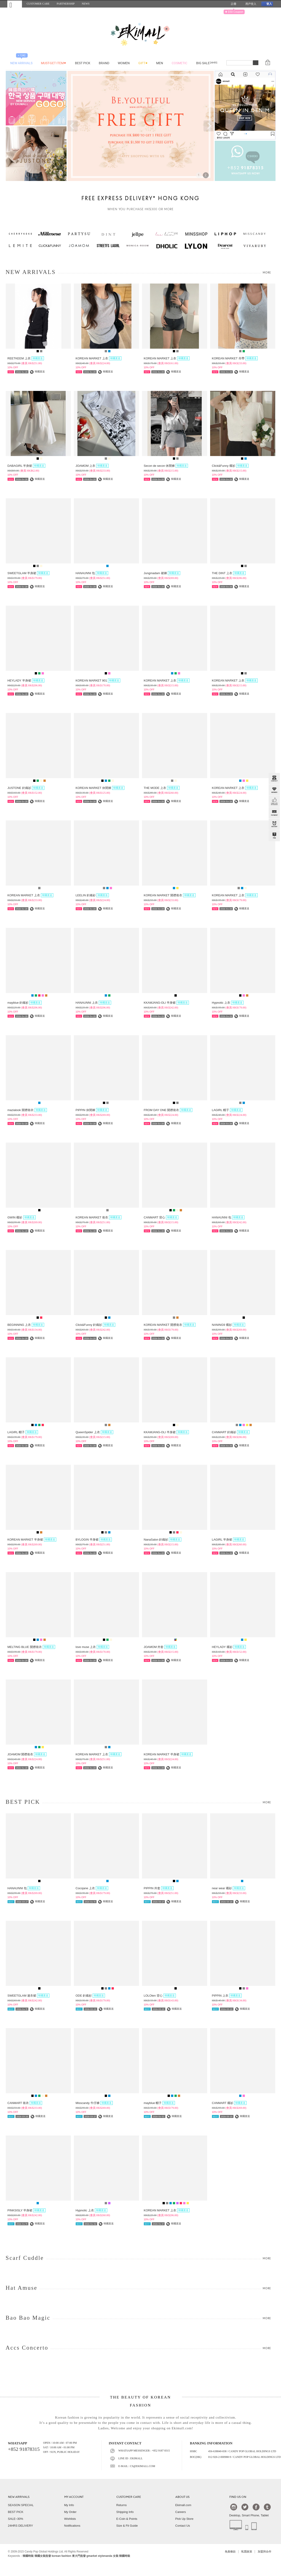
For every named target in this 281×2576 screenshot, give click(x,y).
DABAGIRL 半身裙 (26, 466)
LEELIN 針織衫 (92, 895)
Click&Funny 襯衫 (230, 466)
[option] (36, 101)
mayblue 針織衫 (25, 1003)
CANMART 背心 (161, 1217)
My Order (70, 2512)
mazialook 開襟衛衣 (27, 1110)
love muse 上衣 (92, 1647)
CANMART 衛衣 (25, 2103)
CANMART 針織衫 (230, 1432)
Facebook (256, 2507)
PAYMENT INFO (274, 813)
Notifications (72, 2525)
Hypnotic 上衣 (228, 1003)
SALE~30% (15, 2518)
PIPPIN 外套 (159, 1888)
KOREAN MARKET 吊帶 (235, 358)
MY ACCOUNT (73, 2497)
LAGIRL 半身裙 (228, 1539)
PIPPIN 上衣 (227, 1996)
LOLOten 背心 (160, 1996)
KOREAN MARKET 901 (98, 680)
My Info (69, 2505)
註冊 (232, 4)
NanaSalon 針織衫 (163, 1539)
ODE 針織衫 (90, 1996)
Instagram (234, 2507)
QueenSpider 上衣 (94, 1432)
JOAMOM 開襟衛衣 (27, 1754)
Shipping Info (125, 2512)
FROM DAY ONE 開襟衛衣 (168, 1110)
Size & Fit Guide (127, 2525)
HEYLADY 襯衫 (229, 1647)
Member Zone (274, 790)
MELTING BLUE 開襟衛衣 (31, 1647)
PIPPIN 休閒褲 (92, 1110)
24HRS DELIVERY (20, 2525)
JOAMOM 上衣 (92, 466)
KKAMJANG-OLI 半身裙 (166, 1003)
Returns (121, 2505)
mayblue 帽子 (159, 2103)
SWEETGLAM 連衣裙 (29, 1996)
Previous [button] (72, 125)
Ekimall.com (183, 2505)
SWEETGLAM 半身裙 (29, 573)
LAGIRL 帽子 (227, 1110)
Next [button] (208, 125)
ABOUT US (182, 2497)
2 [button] (206, 175)
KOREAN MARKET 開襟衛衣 (169, 895)
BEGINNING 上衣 (26, 1325)
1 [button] (199, 175)
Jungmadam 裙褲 (162, 573)
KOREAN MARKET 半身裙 (32, 1539)
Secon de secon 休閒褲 (166, 466)
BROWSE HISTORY (274, 824)
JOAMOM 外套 (160, 1647)
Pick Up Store (184, 2518)
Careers (180, 2512)
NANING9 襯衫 (228, 1325)
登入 (267, 3)
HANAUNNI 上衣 (93, 1003)
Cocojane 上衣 (92, 1888)
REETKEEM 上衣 (26, 358)
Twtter (245, 2507)
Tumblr (267, 2507)
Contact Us (182, 2525)
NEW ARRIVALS (18, 2497)
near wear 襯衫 (228, 1888)
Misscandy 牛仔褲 (94, 2103)
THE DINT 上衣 (229, 573)
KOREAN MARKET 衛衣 (98, 1217)
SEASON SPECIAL (21, 2505)
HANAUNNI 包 (92, 573)
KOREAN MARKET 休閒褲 (100, 788)
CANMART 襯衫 (229, 2103)
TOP (273, 858)
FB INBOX (274, 801)
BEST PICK (16, 2512)
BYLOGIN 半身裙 (94, 1539)
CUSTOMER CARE (128, 2497)
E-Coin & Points (126, 2518)
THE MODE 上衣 (161, 788)
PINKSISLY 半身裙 (27, 2210)
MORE (267, 272)
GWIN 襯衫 (22, 1217)
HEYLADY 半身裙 (26, 680)
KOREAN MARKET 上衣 (98, 358)
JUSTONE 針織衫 (26, 788)
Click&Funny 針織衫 (95, 1325)
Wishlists (70, 2518)
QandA (274, 835)
